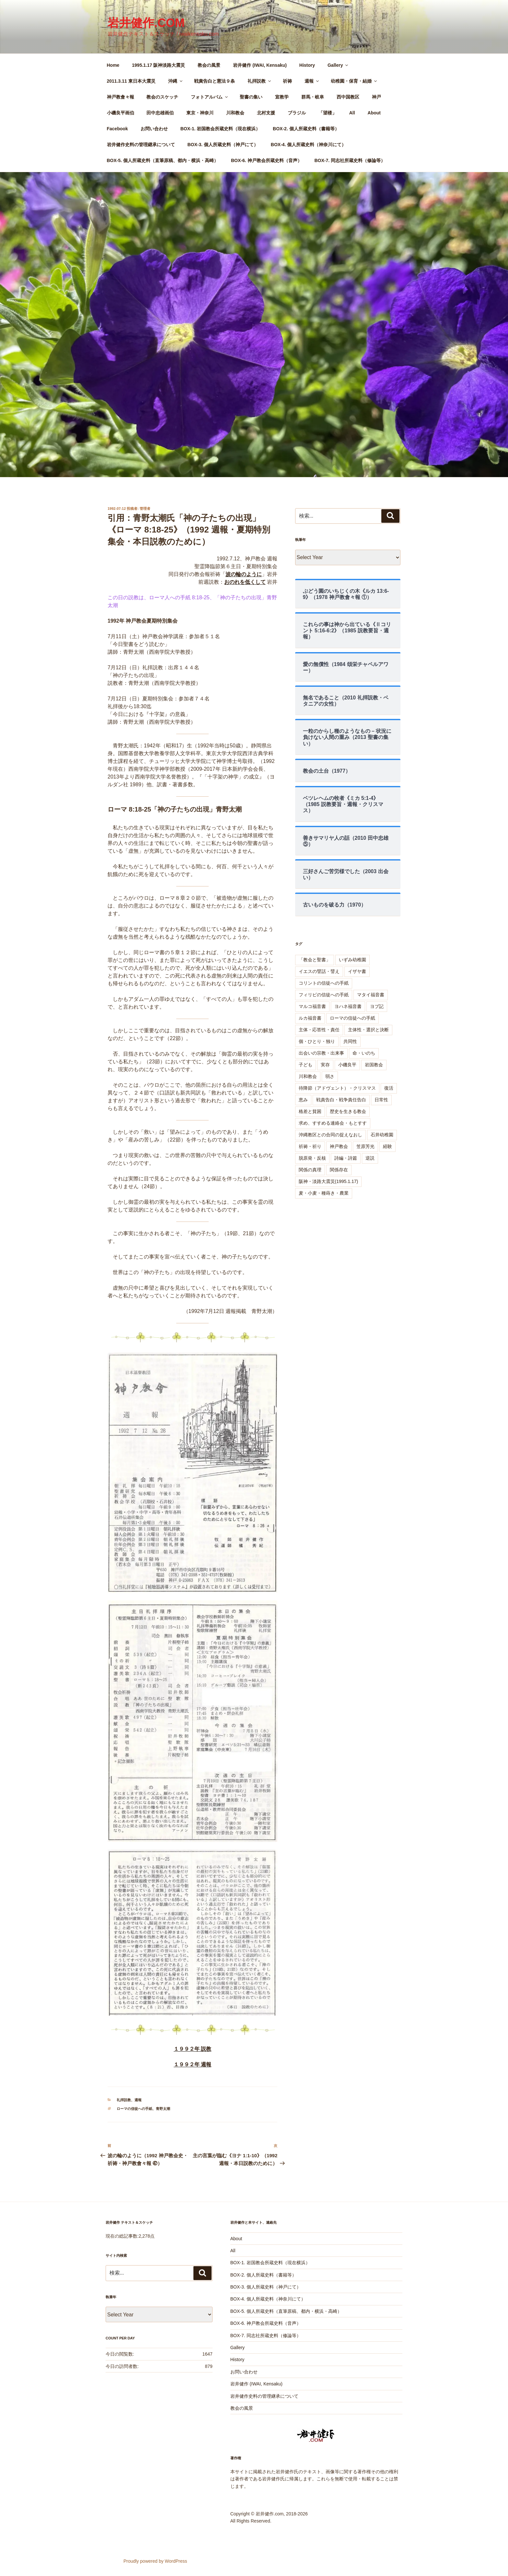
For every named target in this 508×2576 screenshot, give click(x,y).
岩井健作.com (146, 22)
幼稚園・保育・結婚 (354, 81)
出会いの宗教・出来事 (321, 1053)
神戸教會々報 (120, 97)
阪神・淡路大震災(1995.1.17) (328, 1181)
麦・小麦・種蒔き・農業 (324, 1193)
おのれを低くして (245, 582)
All (352, 112)
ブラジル (297, 112)
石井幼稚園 (382, 1134)
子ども (305, 1064)
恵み (303, 1099)
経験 (387, 1146)
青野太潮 (163, 2109)
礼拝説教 (260, 81)
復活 (388, 1088)
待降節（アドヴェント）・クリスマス (337, 1088)
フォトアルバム (210, 97)
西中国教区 (348, 97)
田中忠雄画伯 (160, 112)
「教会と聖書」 (314, 959)
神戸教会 (339, 1146)
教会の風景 (209, 65)
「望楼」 (327, 112)
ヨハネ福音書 (348, 1006)
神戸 (376, 97)
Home (113, 65)
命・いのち (363, 1053)
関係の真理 (310, 1169)
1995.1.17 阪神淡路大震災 (158, 65)
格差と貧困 (310, 1111)
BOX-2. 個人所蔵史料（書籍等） (306, 128)
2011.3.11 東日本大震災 (131, 81)
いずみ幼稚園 (352, 959)
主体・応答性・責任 (319, 1029)
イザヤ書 (357, 971)
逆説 (370, 1158)
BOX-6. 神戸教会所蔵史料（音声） (266, 160)
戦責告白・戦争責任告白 (341, 1099)
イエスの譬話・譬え (319, 971)
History (307, 65)
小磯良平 (347, 1064)
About (374, 112)
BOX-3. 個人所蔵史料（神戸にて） (222, 144)
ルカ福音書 (310, 1018)
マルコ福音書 (312, 1006)
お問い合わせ (154, 128)
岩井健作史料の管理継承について (141, 144)
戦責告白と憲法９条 (214, 81)
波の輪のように (243, 574)
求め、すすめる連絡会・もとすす (333, 1123)
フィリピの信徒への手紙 (324, 994)
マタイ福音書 (370, 994)
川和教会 (235, 112)
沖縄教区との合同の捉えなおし (330, 1134)
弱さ (329, 1076)
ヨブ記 (377, 1006)
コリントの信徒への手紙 (324, 983)
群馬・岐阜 (312, 97)
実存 (325, 1064)
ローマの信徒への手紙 (134, 2109)
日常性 (381, 1099)
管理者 (145, 508)
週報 (312, 81)
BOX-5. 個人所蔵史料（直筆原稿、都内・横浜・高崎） (163, 160)
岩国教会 (374, 1064)
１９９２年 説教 (192, 2049)
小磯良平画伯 (120, 112)
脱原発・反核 (312, 1158)
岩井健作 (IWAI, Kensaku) (260, 65)
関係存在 (339, 1169)
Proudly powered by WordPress (155, 2561)
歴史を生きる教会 (348, 1111)
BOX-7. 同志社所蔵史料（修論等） (349, 160)
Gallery (338, 65)
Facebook (117, 128)
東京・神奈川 (200, 112)
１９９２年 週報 (192, 2064)
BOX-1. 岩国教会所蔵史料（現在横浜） (220, 128)
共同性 (350, 1041)
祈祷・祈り (310, 1146)
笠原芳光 (365, 1146)
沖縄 (175, 81)
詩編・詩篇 (345, 1158)
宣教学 (282, 97)
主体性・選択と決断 (368, 1029)
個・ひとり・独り (317, 1041)
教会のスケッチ (162, 97)
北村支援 (266, 112)
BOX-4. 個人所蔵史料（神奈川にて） (308, 144)
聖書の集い (251, 97)
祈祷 (287, 81)
